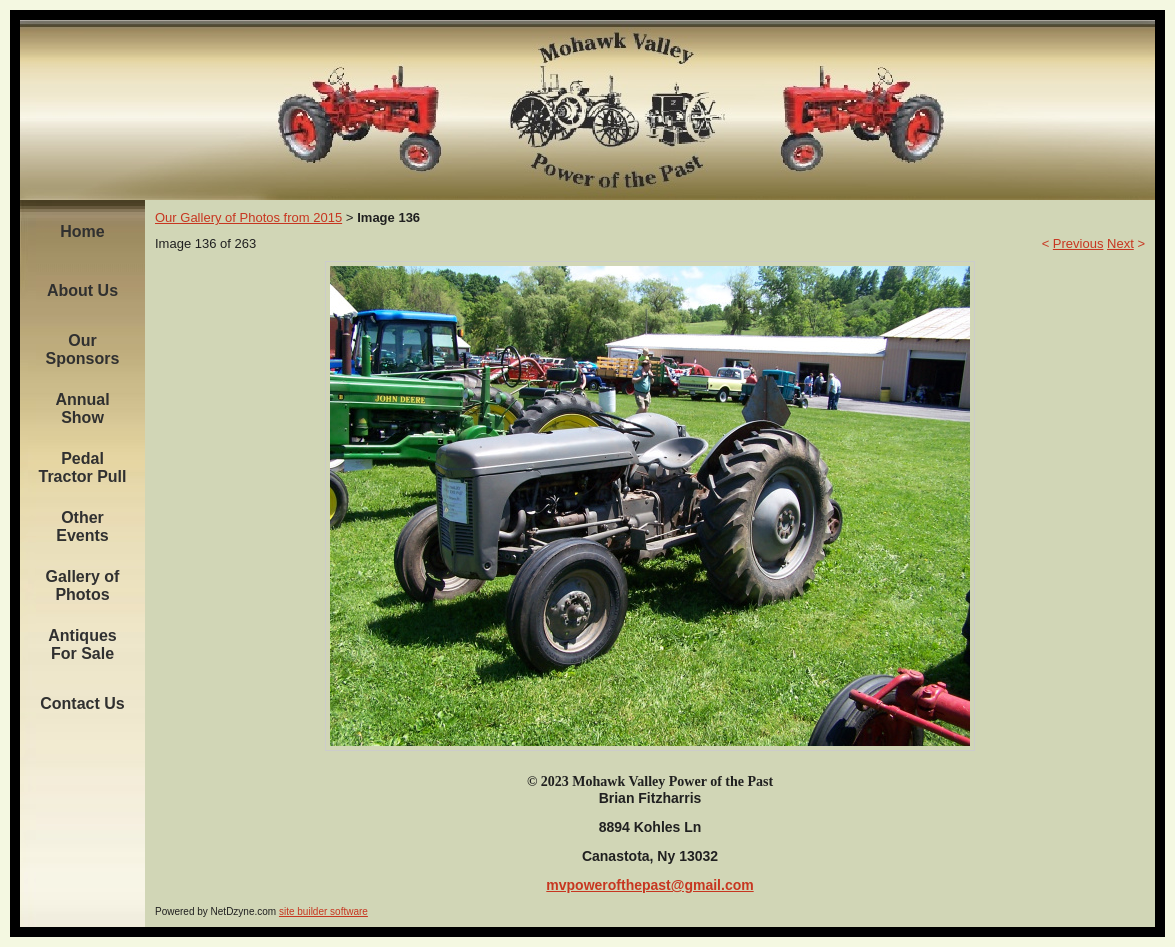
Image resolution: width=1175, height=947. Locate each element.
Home (82, 231)
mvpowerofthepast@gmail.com (649, 885)
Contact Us (82, 703)
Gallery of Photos (83, 585)
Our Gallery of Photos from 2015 (248, 217)
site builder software (323, 911)
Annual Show (82, 408)
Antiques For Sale (82, 644)
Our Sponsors (83, 349)
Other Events (82, 526)
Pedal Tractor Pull (82, 467)
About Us (82, 290)
